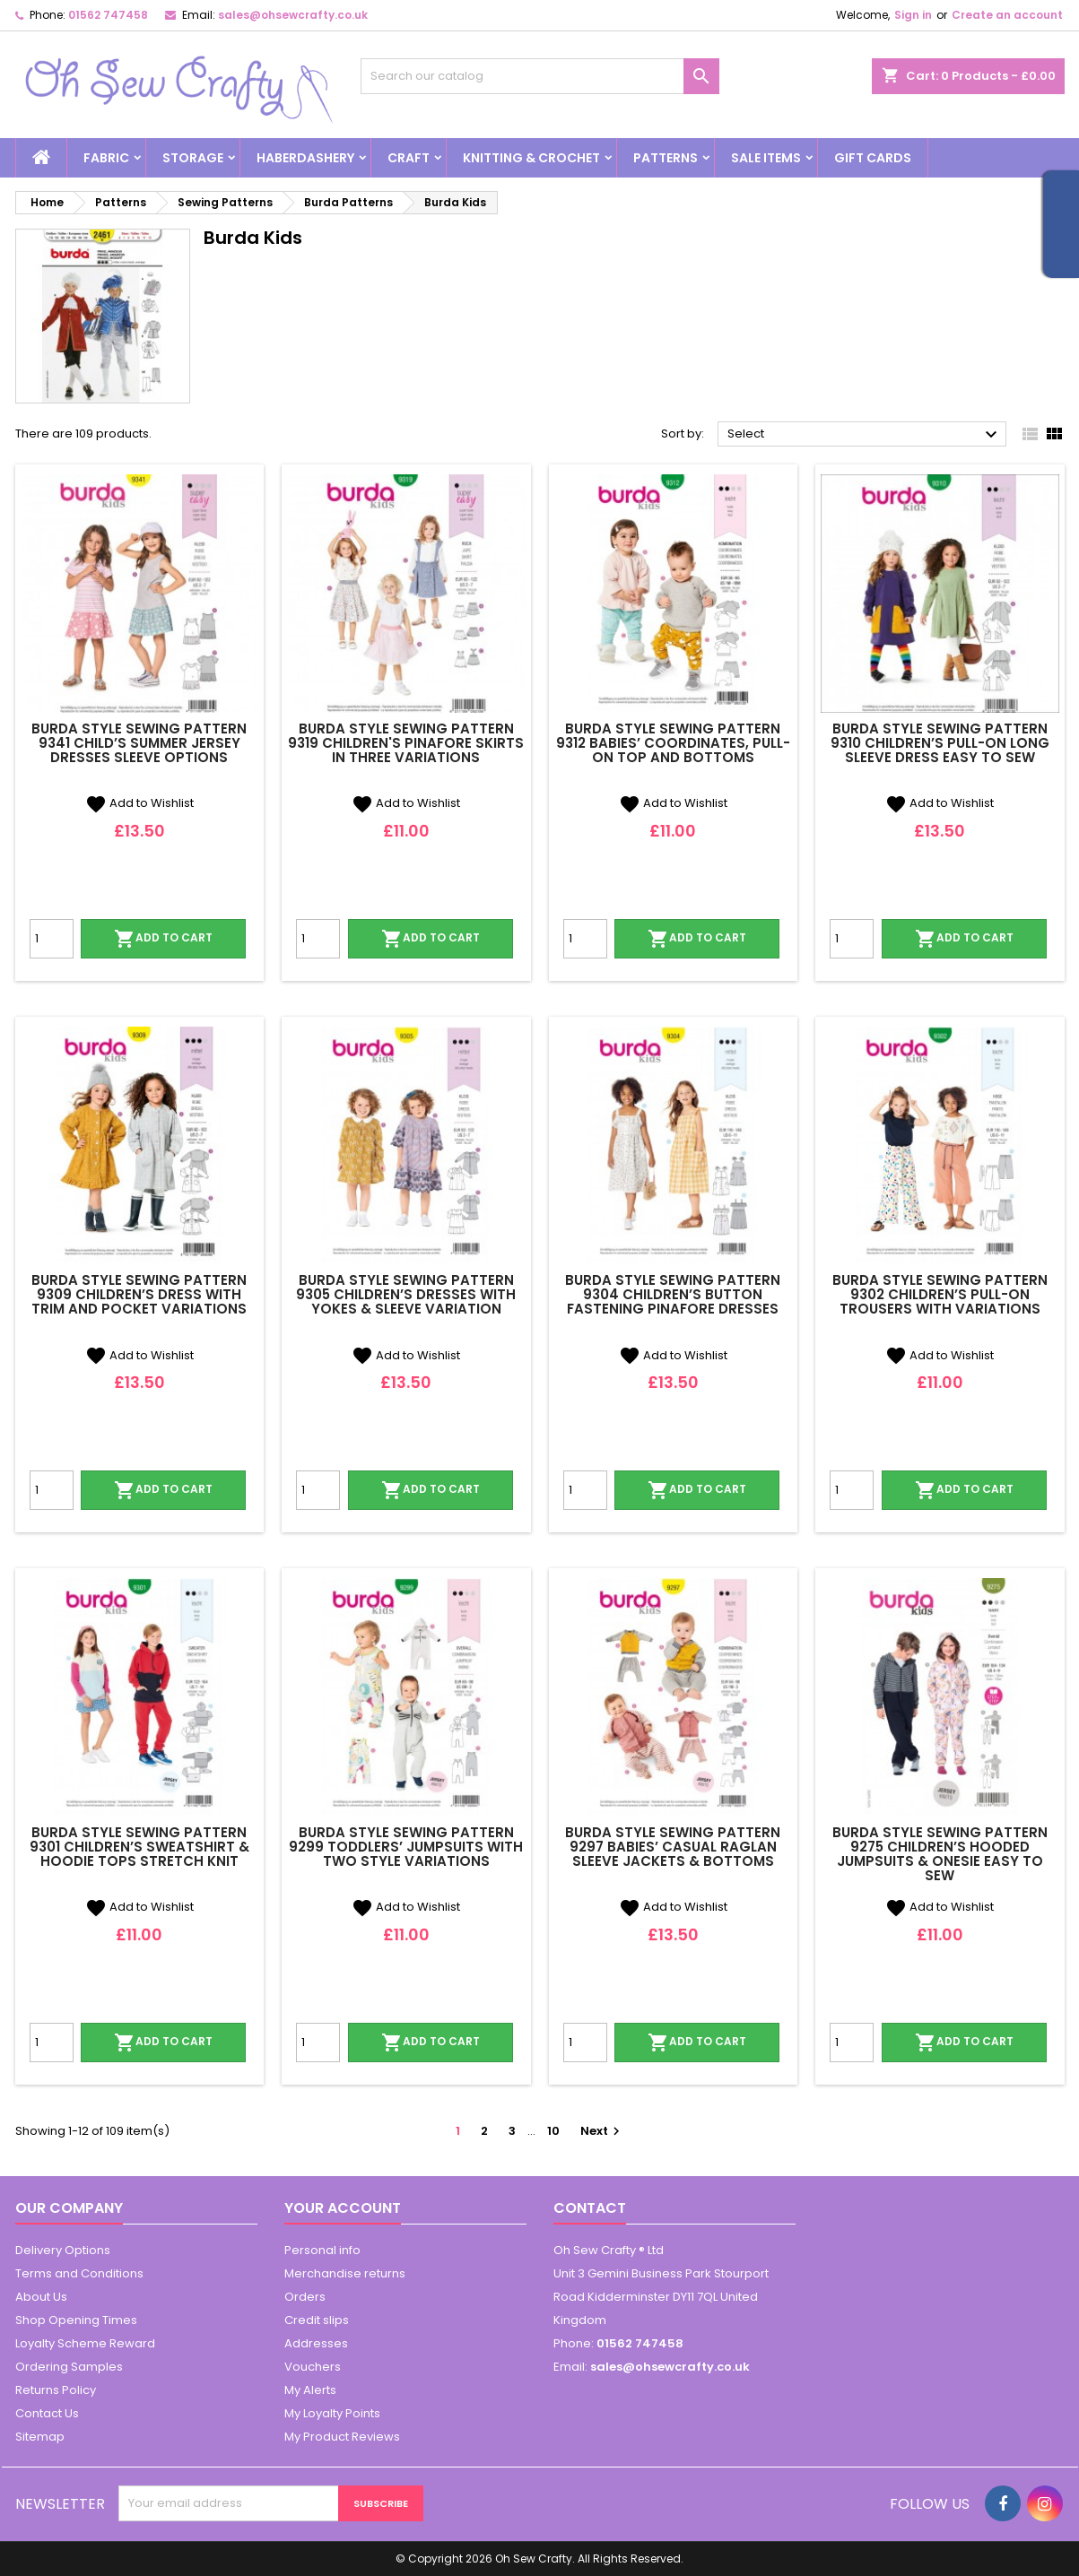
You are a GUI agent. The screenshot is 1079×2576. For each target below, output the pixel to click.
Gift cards (872, 158)
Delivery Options (62, 2250)
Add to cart (163, 939)
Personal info (322, 2250)
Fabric (106, 158)
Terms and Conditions (79, 2273)
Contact (589, 2208)
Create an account (1007, 14)
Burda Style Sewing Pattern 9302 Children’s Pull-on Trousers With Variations (940, 1294)
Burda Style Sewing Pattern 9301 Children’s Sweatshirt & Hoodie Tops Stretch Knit (139, 1846)
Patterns (665, 158)
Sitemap (40, 2436)
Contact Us (47, 2413)
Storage (192, 158)
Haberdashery (305, 158)
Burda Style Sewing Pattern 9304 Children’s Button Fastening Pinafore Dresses (672, 1294)
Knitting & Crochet (531, 158)
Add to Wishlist (139, 802)
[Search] (540, 76)
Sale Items (766, 158)
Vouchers (312, 2366)
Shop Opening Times (76, 2320)
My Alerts (310, 2389)
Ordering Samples (69, 2366)
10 (553, 2130)
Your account (342, 2208)
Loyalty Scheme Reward (85, 2343)
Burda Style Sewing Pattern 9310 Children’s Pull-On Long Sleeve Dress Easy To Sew (940, 743)
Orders (305, 2296)
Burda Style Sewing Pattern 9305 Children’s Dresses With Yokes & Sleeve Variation (406, 1294)
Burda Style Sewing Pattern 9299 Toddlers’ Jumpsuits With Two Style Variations (406, 1846)
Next (602, 2130)
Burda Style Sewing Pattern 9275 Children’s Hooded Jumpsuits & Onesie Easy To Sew (940, 1854)
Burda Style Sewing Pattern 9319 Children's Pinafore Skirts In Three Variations (406, 743)
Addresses (316, 2343)
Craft (408, 158)
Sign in (913, 14)
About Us (41, 2296)
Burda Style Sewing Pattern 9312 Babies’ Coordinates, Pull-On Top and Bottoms (673, 743)
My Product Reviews (342, 2436)
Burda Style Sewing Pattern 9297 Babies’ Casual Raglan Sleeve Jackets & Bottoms (672, 1846)
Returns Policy (55, 2389)
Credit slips (316, 2320)
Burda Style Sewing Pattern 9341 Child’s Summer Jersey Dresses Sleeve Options (139, 743)
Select (865, 435)
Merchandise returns (344, 2273)
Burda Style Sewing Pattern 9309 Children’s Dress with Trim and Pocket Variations (139, 1294)
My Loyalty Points (332, 2413)
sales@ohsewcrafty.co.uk (293, 14)
